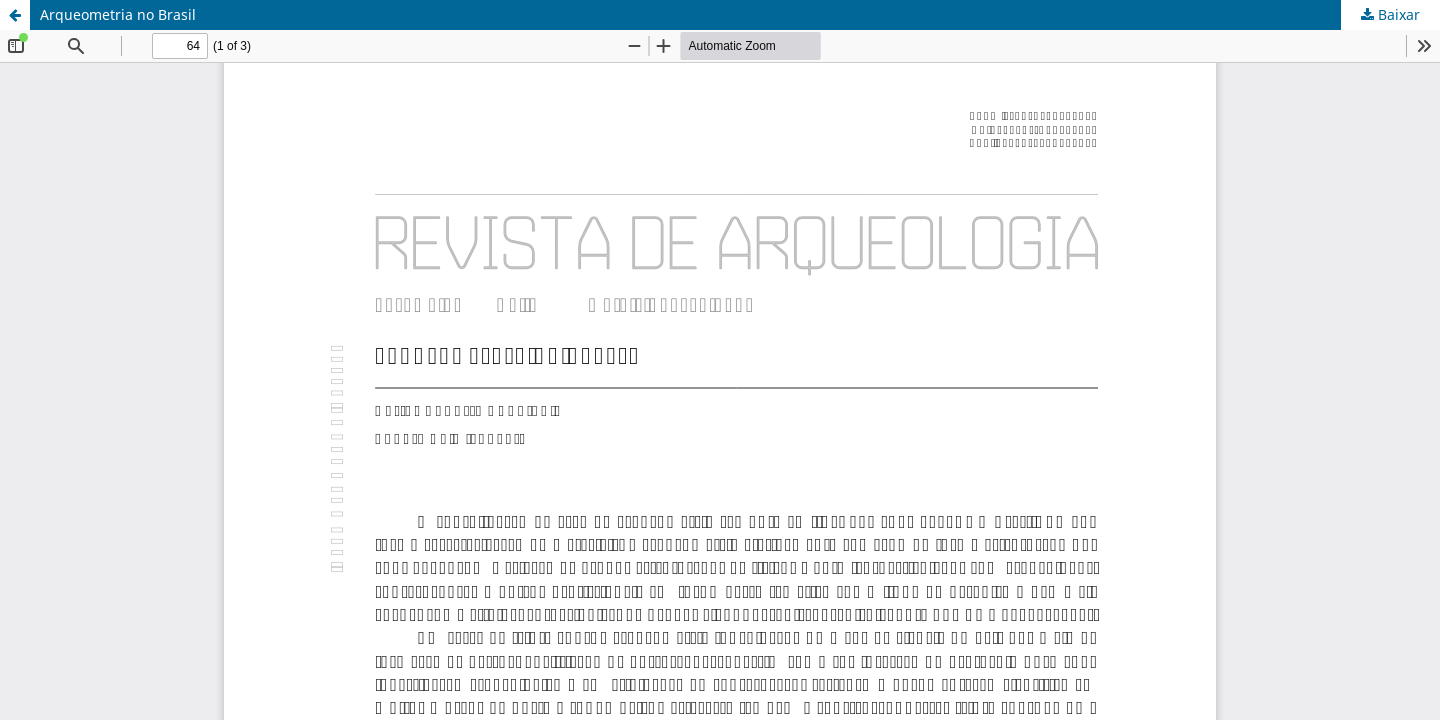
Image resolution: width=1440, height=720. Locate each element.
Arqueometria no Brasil (118, 14)
